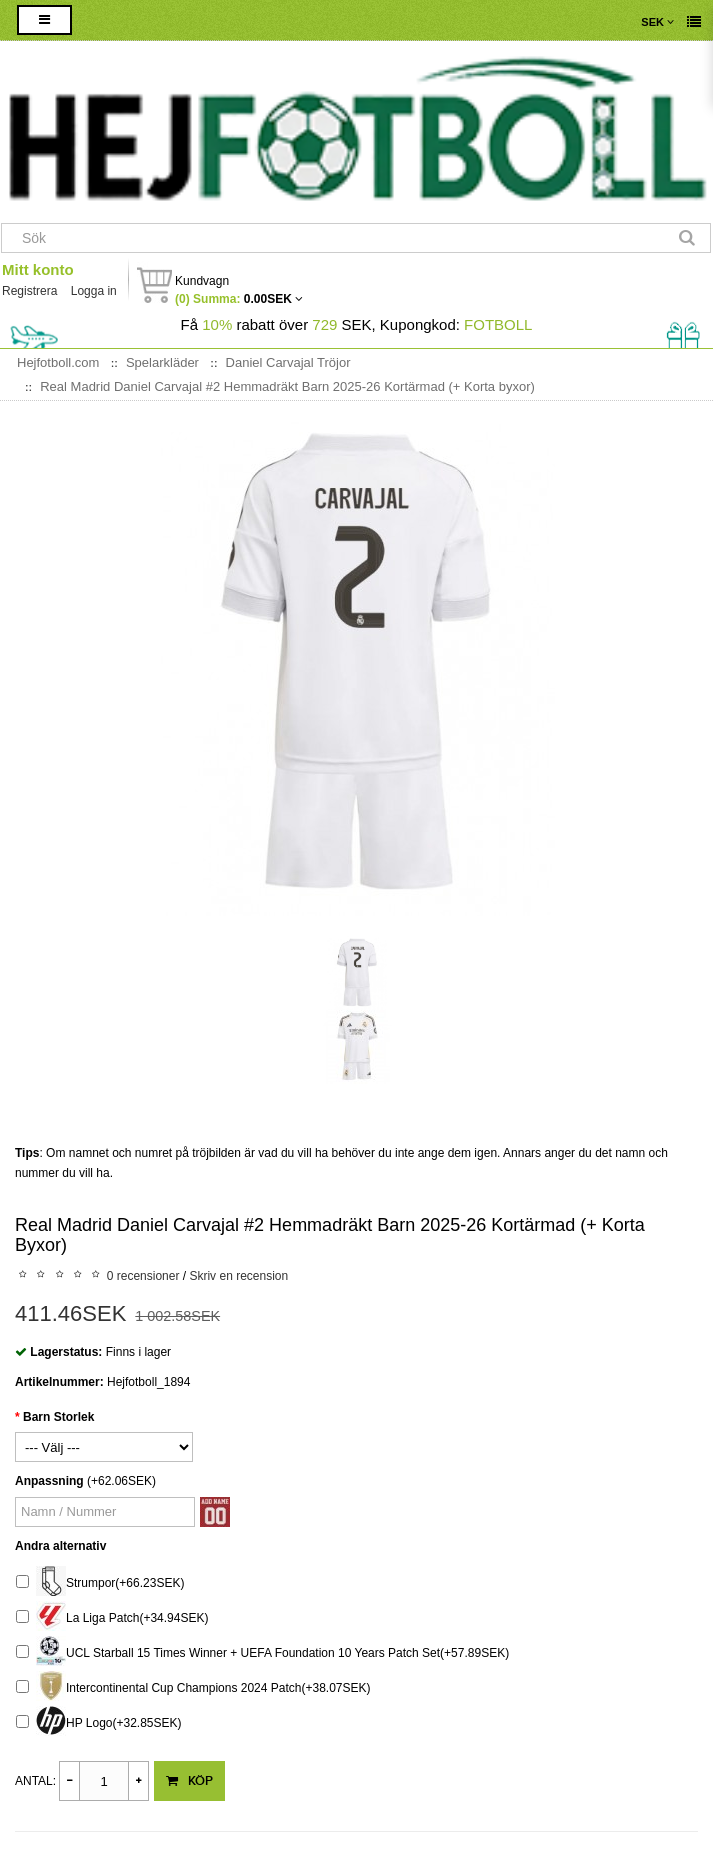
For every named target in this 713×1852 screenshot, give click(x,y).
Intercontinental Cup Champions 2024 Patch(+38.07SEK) (193, 1688)
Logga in (94, 291)
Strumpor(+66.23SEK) (100, 1583)
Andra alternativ (60, 1546)
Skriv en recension (238, 1276)
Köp (189, 1781)
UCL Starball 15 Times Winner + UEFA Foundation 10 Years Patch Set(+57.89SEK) (262, 1653)
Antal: (35, 1781)
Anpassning (49, 1481)
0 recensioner (143, 1276)
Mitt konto (38, 269)
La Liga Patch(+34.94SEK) (112, 1618)
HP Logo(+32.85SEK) (99, 1723)
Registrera (29, 291)
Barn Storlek (58, 1417)
